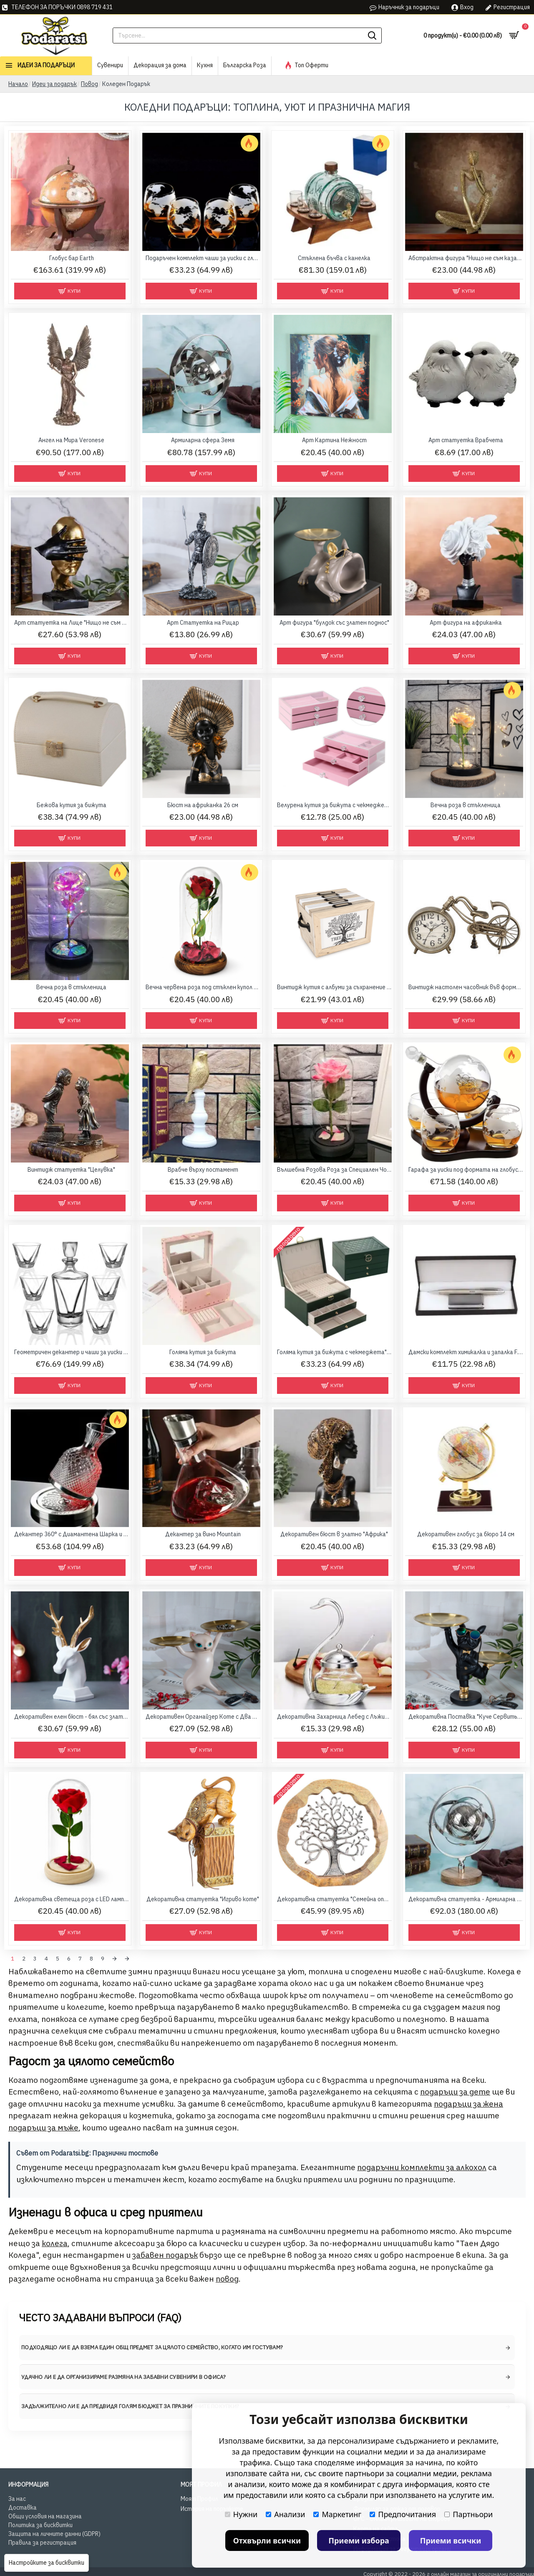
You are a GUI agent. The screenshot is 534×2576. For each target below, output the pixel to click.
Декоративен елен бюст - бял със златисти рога (71, 1716)
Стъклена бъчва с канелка (334, 258)
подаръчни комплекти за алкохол (421, 2165)
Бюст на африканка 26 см (202, 805)
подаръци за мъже (43, 2125)
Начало (18, 84)
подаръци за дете (455, 2090)
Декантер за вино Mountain (203, 1534)
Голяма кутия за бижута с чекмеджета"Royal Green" (334, 1352)
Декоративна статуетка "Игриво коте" (202, 1899)
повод (227, 2277)
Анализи (285, 2514)
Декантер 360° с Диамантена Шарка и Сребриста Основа (71, 1534)
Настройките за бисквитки (46, 2562)
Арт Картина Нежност (334, 440)
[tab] (267, 2345)
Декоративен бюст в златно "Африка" (334, 1534)
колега (55, 2241)
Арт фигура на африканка (466, 622)
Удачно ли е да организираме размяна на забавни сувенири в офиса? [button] (123, 2374)
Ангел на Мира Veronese (71, 440)
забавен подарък (165, 2253)
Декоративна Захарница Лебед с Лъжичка (334, 1716)
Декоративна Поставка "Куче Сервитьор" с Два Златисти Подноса (465, 1716)
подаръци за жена (468, 2102)
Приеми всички (450, 2540)
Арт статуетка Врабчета (465, 440)
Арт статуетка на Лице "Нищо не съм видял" (71, 622)
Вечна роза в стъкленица (466, 805)
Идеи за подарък (54, 84)
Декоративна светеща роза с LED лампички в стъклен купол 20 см (71, 1899)
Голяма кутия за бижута (202, 1352)
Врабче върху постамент (203, 1169)
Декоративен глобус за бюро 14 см (465, 1534)
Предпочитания (403, 2514)
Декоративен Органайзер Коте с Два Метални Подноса (203, 1716)
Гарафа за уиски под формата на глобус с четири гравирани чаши (465, 1169)
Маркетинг (337, 2514)
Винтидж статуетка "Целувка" (71, 1169)
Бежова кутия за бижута (71, 805)
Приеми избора (358, 2540)
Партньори (468, 2514)
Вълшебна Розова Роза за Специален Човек (334, 1169)
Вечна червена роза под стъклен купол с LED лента (203, 987)
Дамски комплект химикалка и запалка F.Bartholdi (465, 1352)
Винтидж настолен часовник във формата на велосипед (465, 987)
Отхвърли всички (267, 2540)
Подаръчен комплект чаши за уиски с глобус (203, 258)
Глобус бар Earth (71, 258)
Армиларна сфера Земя (202, 440)
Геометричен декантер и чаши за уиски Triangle (71, 1352)
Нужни (241, 2514)
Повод (89, 84)
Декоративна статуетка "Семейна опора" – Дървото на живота (334, 1899)
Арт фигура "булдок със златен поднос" (334, 622)
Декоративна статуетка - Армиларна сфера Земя (465, 1899)
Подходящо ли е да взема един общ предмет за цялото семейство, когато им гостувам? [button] (152, 2345)
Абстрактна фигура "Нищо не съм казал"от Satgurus (465, 258)
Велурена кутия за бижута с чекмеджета (334, 805)
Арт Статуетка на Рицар (203, 622)
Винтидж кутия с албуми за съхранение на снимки (334, 987)
